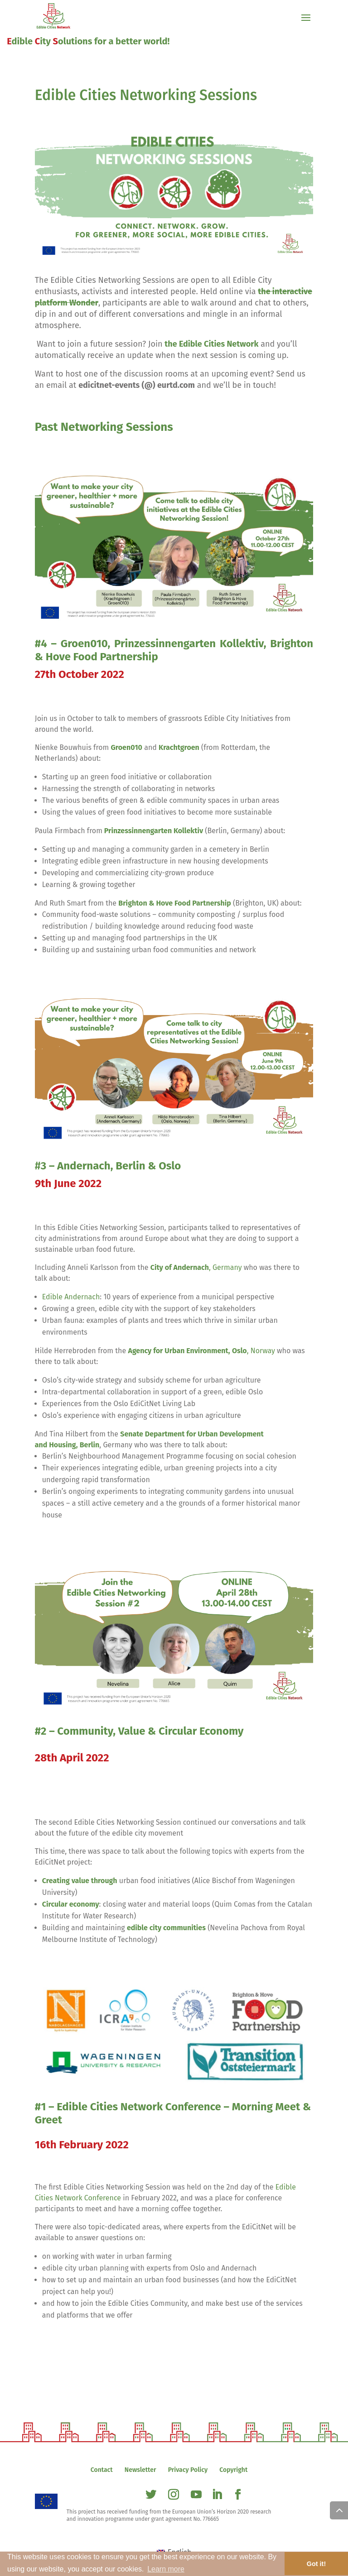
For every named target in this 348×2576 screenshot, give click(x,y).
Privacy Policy (188, 2470)
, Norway (201, 1350)
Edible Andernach (71, 1297)
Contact (102, 2470)
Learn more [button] (165, 2569)
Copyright (233, 2470)
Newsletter (140, 2470)
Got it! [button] (316, 2563)
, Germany (196, 1267)
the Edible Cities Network (211, 344)
